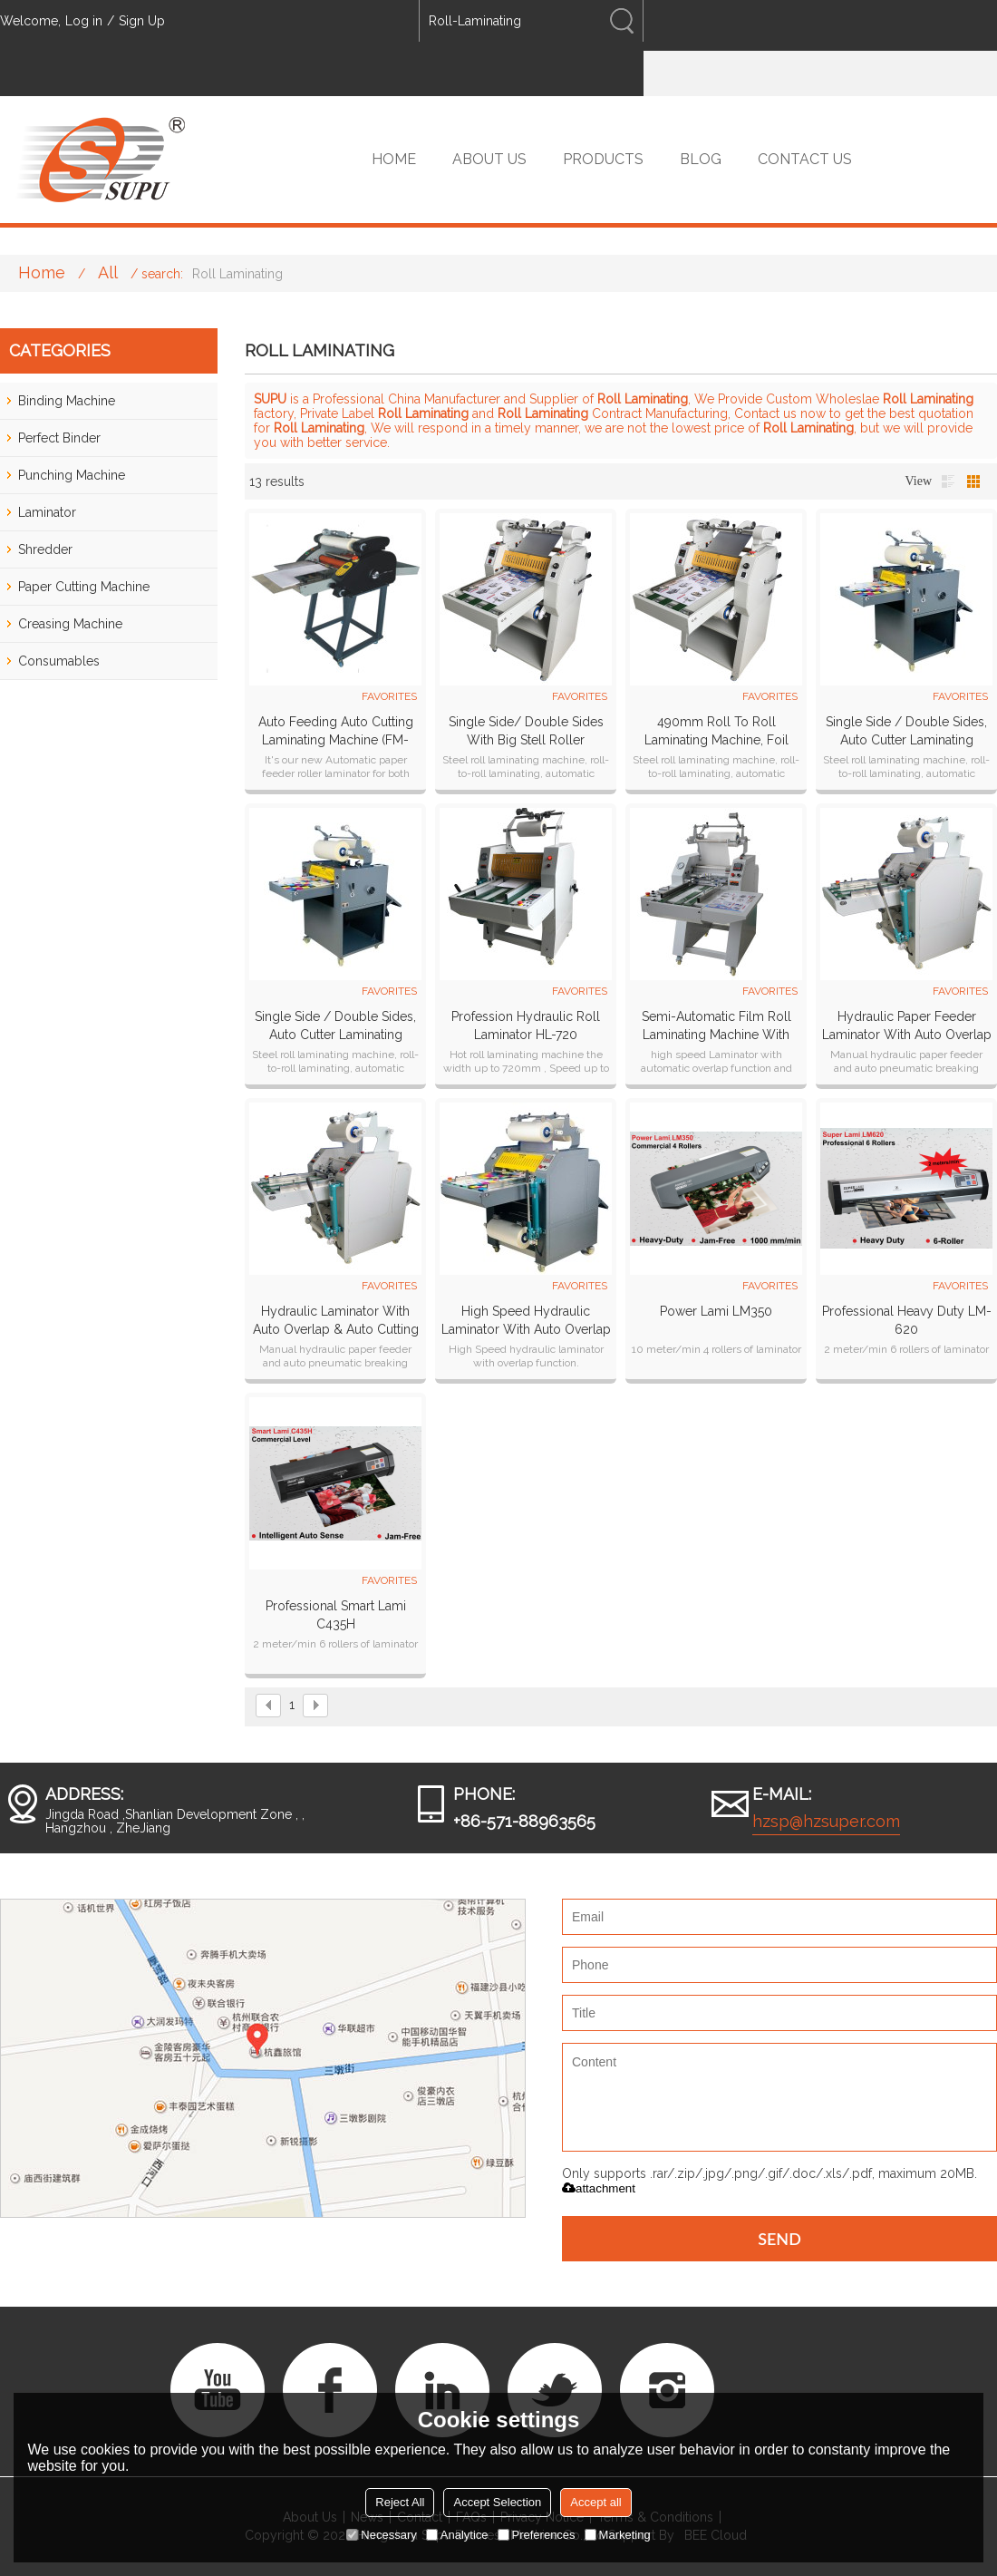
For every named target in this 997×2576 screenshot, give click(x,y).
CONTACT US (805, 159)
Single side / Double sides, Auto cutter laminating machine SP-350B (906, 731)
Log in (83, 21)
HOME (394, 159)
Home (41, 272)
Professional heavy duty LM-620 (907, 1320)
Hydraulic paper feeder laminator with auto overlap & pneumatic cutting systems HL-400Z (906, 1026)
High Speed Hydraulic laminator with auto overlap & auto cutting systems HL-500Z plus (526, 1321)
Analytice (457, 2535)
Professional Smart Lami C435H (336, 1615)
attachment (598, 2188)
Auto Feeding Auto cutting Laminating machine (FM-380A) (335, 731)
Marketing (618, 2535)
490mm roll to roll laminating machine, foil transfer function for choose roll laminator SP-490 (716, 731)
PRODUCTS (603, 159)
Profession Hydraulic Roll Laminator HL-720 (525, 1025)
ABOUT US (489, 159)
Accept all (595, 2502)
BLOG (700, 159)
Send (779, 2239)
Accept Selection (497, 2502)
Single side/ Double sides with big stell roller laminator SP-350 (526, 731)
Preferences (537, 2535)
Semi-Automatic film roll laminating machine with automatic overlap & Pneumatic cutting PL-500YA (716, 1026)
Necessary (381, 2535)
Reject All (399, 2502)
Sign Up (142, 21)
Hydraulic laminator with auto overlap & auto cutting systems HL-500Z (336, 1321)
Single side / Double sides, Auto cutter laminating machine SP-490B (335, 1026)
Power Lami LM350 (716, 1311)
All (108, 272)
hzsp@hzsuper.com (826, 1821)
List (948, 481)
